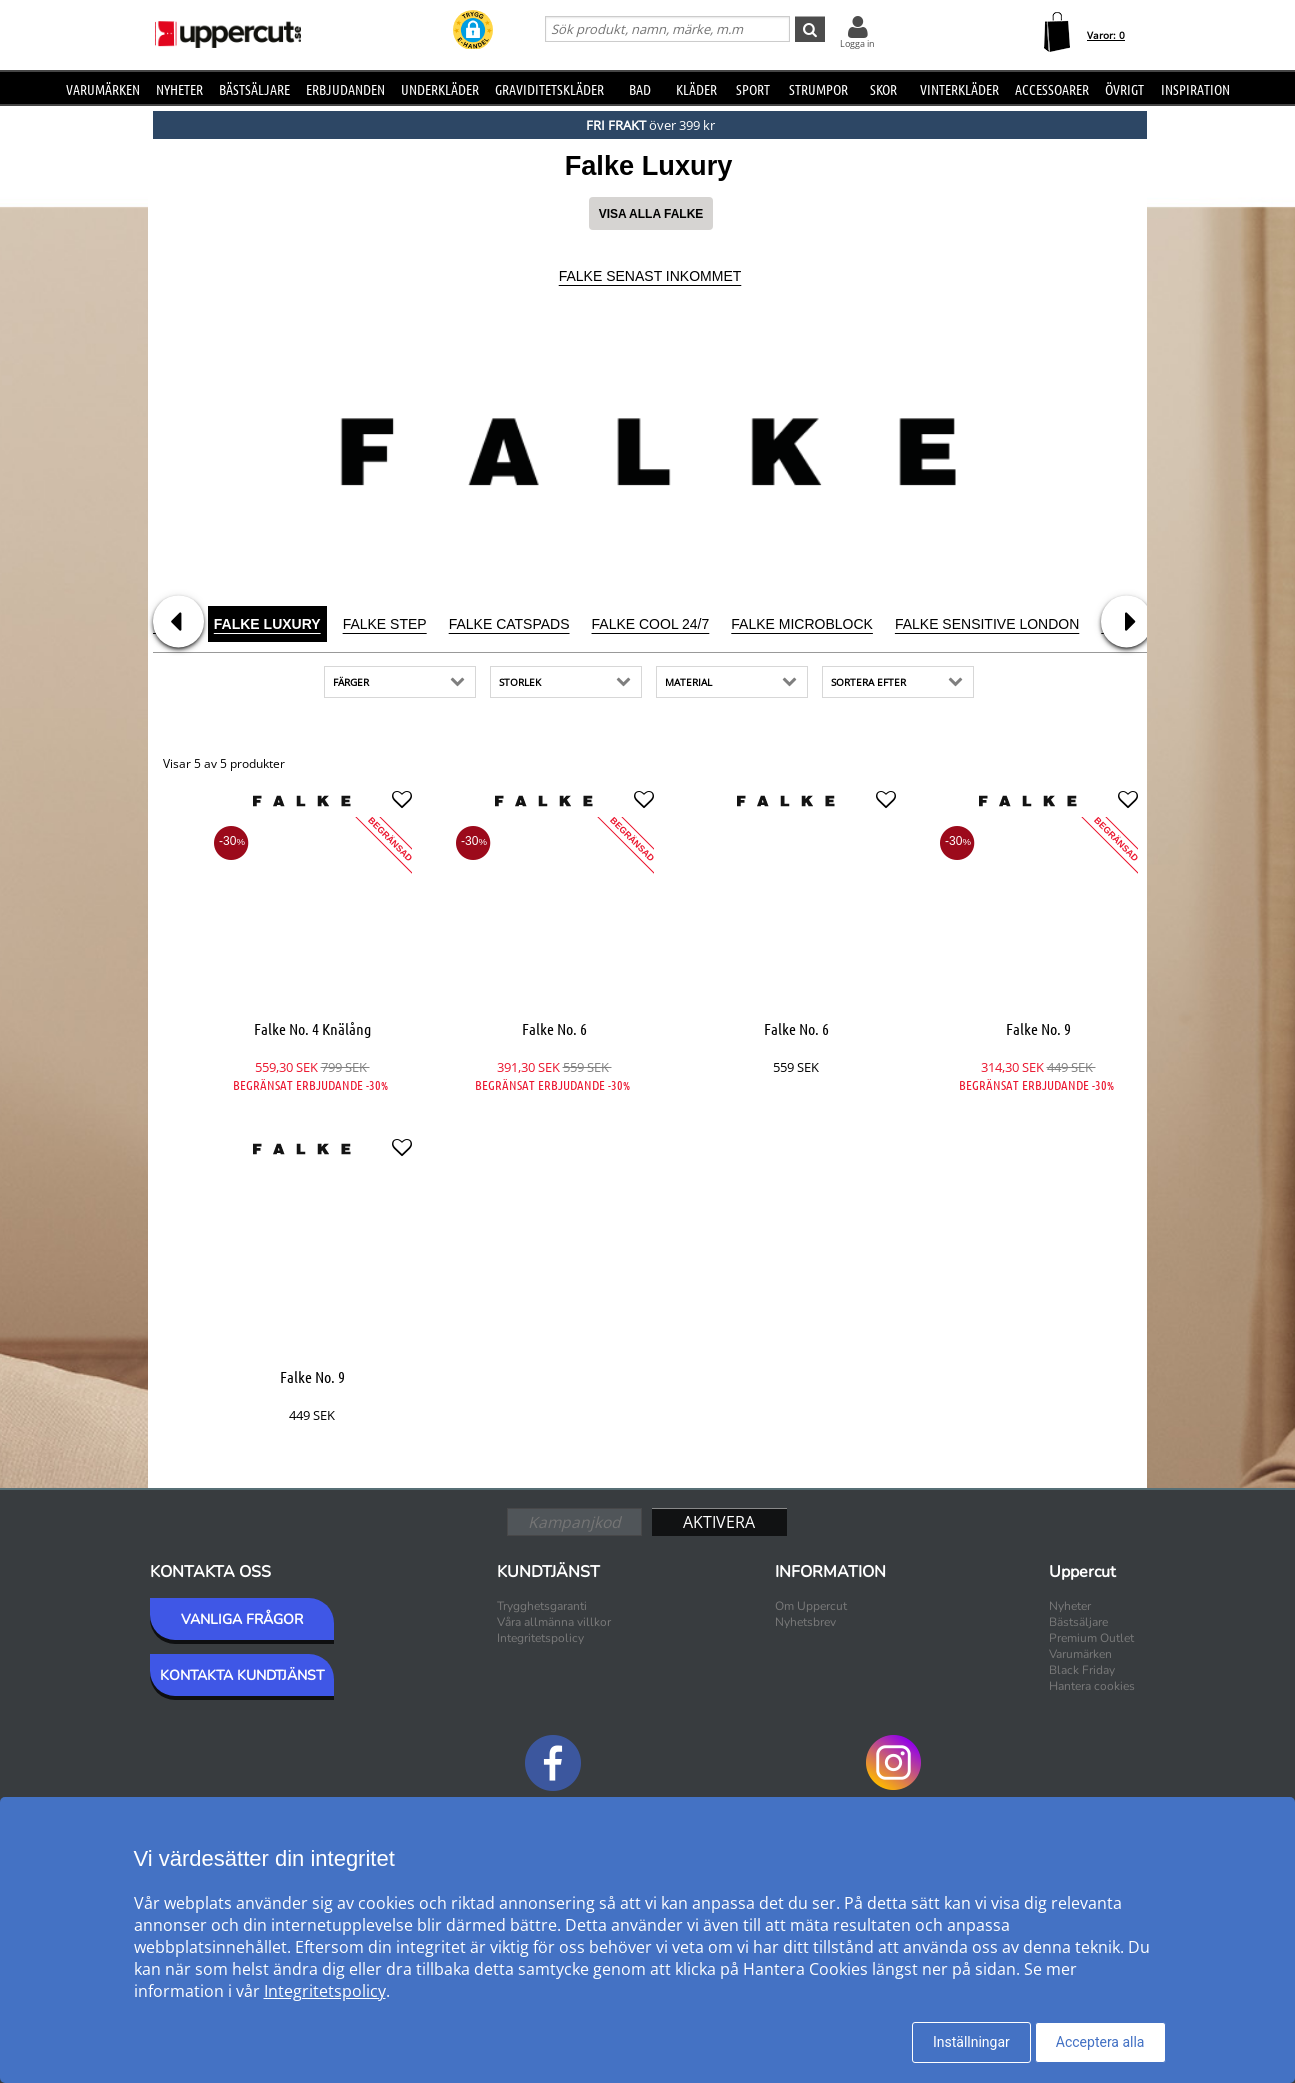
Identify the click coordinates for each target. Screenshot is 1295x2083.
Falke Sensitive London (987, 624)
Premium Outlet (1091, 1638)
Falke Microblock (802, 624)
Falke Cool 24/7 (651, 624)
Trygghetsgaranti (542, 1606)
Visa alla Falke (651, 214)
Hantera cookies (1092, 1686)
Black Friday (1082, 1670)
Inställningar (971, 2042)
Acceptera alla (1100, 2042)
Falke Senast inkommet (650, 276)
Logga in (857, 43)
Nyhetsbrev (805, 1622)
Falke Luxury (267, 624)
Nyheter (179, 89)
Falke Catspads (509, 624)
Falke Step (385, 624)
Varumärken (103, 89)
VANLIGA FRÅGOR (242, 1619)
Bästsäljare (254, 89)
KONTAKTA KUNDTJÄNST (242, 1675)
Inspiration (1195, 89)
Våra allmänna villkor (554, 1622)
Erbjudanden (345, 89)
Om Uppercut (811, 1606)
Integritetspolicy (540, 1638)
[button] (473, 31)
